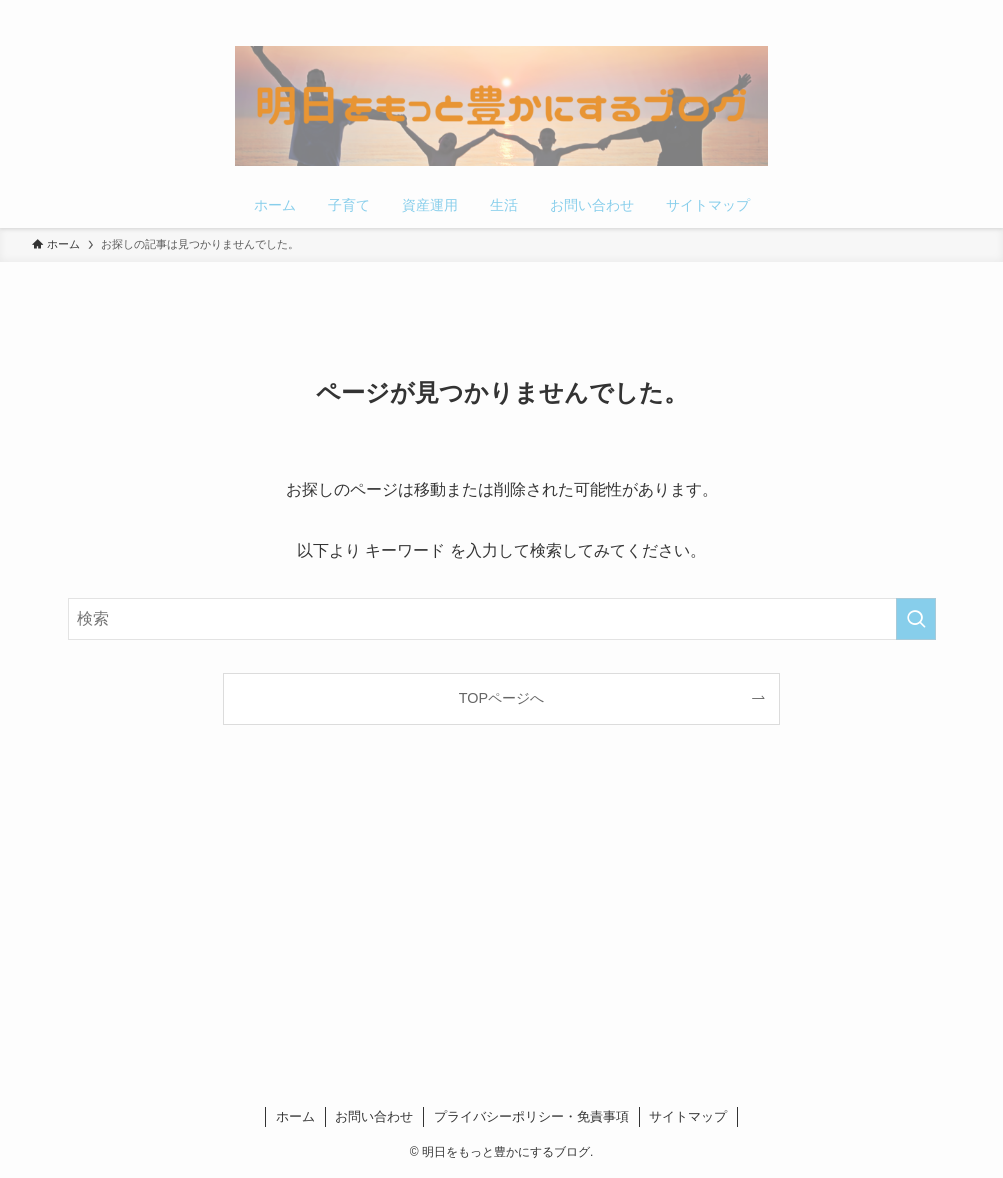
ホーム (295, 1116)
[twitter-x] (880, 11)
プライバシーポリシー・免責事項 (531, 1116)
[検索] (958, 11)
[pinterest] (906, 11)
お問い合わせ (374, 1116)
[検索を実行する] (916, 619)
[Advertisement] (501, 920)
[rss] (932, 11)
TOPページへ (501, 698)
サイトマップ (688, 1116)
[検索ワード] (502, 619)
